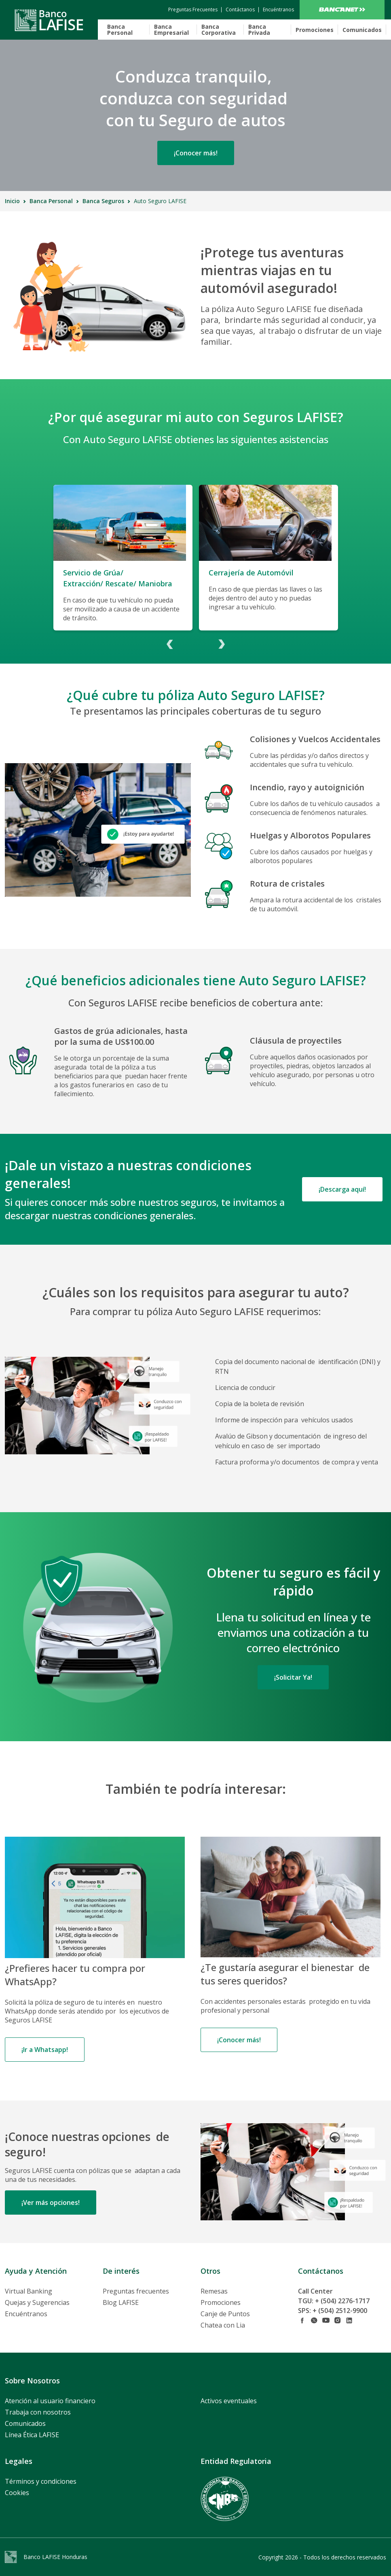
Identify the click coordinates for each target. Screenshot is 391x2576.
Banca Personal (120, 29)
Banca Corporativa (218, 29)
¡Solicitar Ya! (293, 1677)
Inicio (12, 201)
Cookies (17, 2492)
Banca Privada (259, 29)
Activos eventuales (229, 2400)
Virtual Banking (28, 2291)
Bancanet (342, 9)
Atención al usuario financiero (50, 2400)
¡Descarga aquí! (342, 1189)
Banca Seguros (103, 201)
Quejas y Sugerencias (37, 2302)
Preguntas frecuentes (136, 2291)
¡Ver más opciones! (50, 2202)
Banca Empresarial (171, 29)
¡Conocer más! (196, 153)
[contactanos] (193, 9)
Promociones (315, 30)
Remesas (214, 2291)
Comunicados (362, 30)
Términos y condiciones (40, 2481)
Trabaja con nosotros (38, 2412)
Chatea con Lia (223, 2325)
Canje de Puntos (225, 2313)
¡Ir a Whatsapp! (44, 2049)
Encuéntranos (26, 2313)
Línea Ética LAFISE (32, 2434)
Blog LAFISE (121, 2302)
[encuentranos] (278, 9)
